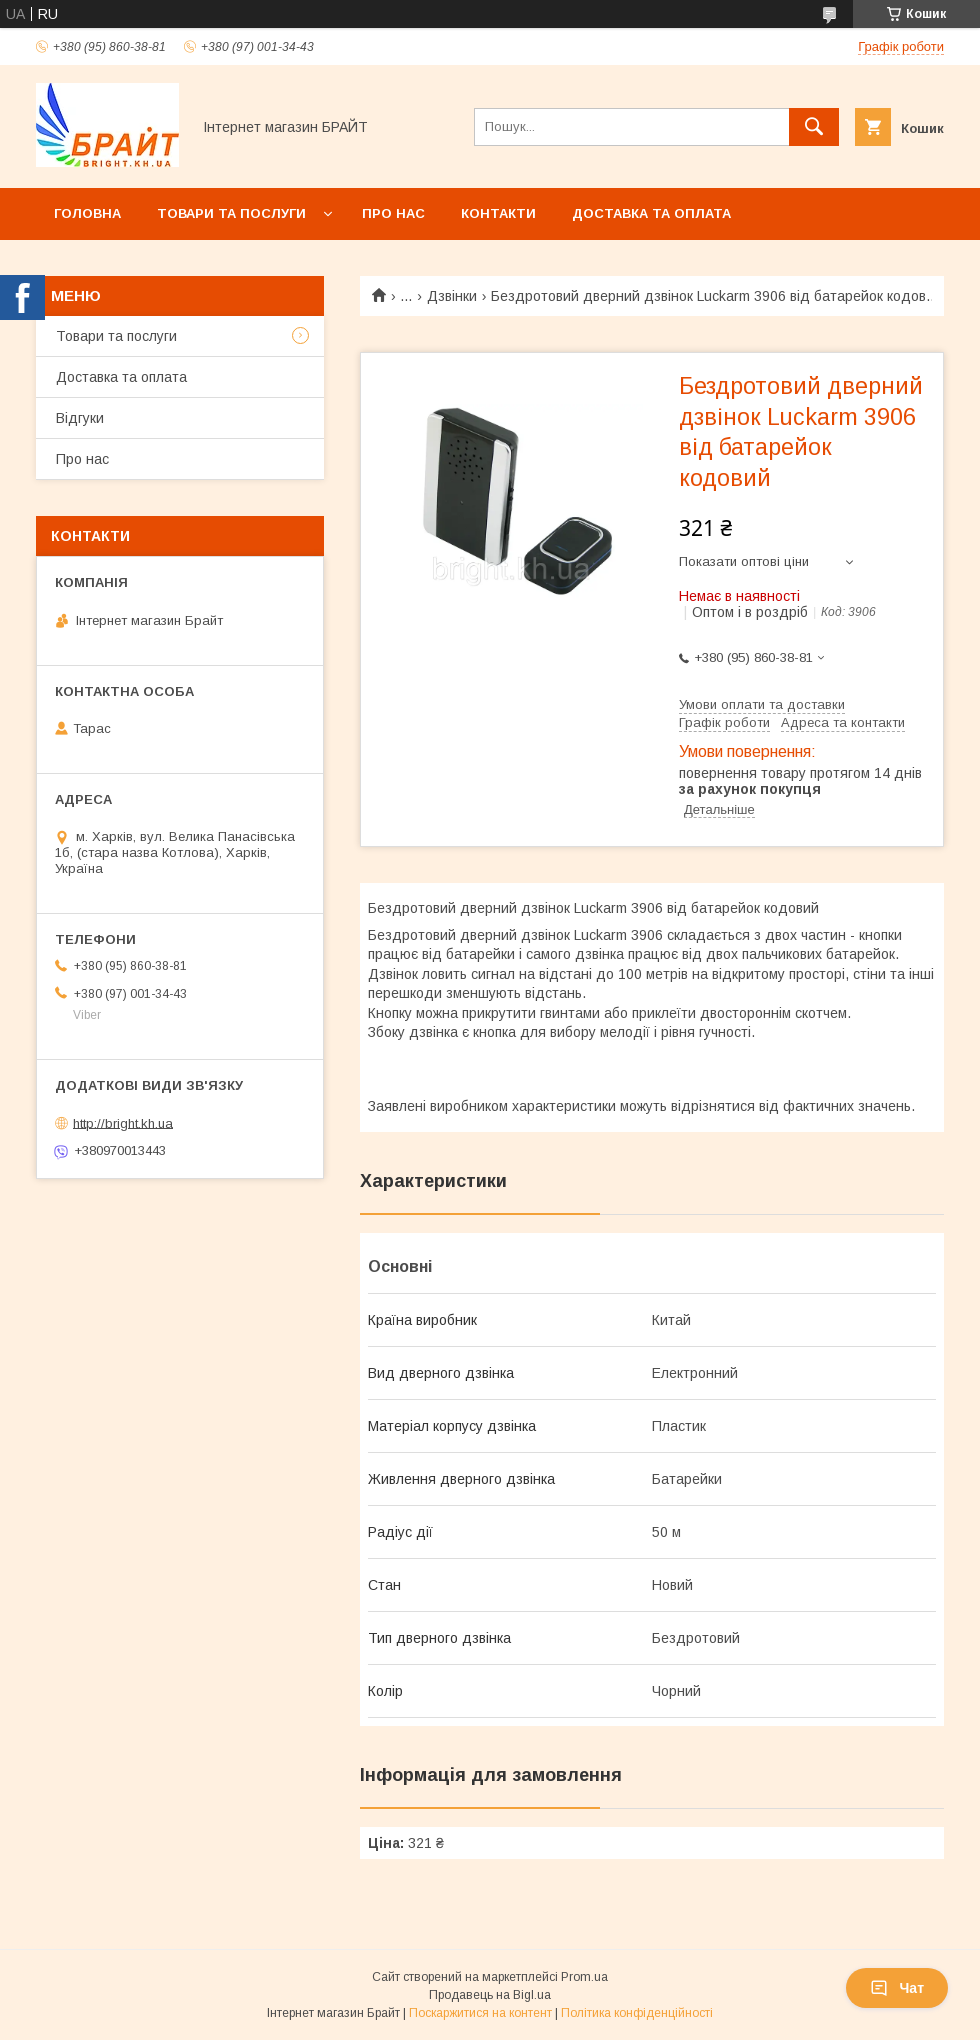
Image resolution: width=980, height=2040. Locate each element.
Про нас (393, 213)
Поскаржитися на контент (480, 2013)
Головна (87, 213)
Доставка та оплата (651, 213)
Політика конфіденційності (637, 2013)
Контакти (498, 213)
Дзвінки (452, 296)
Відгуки (80, 418)
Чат (897, 1988)
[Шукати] (814, 127)
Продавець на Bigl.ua (490, 1995)
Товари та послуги (231, 213)
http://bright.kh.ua (123, 1122)
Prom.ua (584, 1977)
